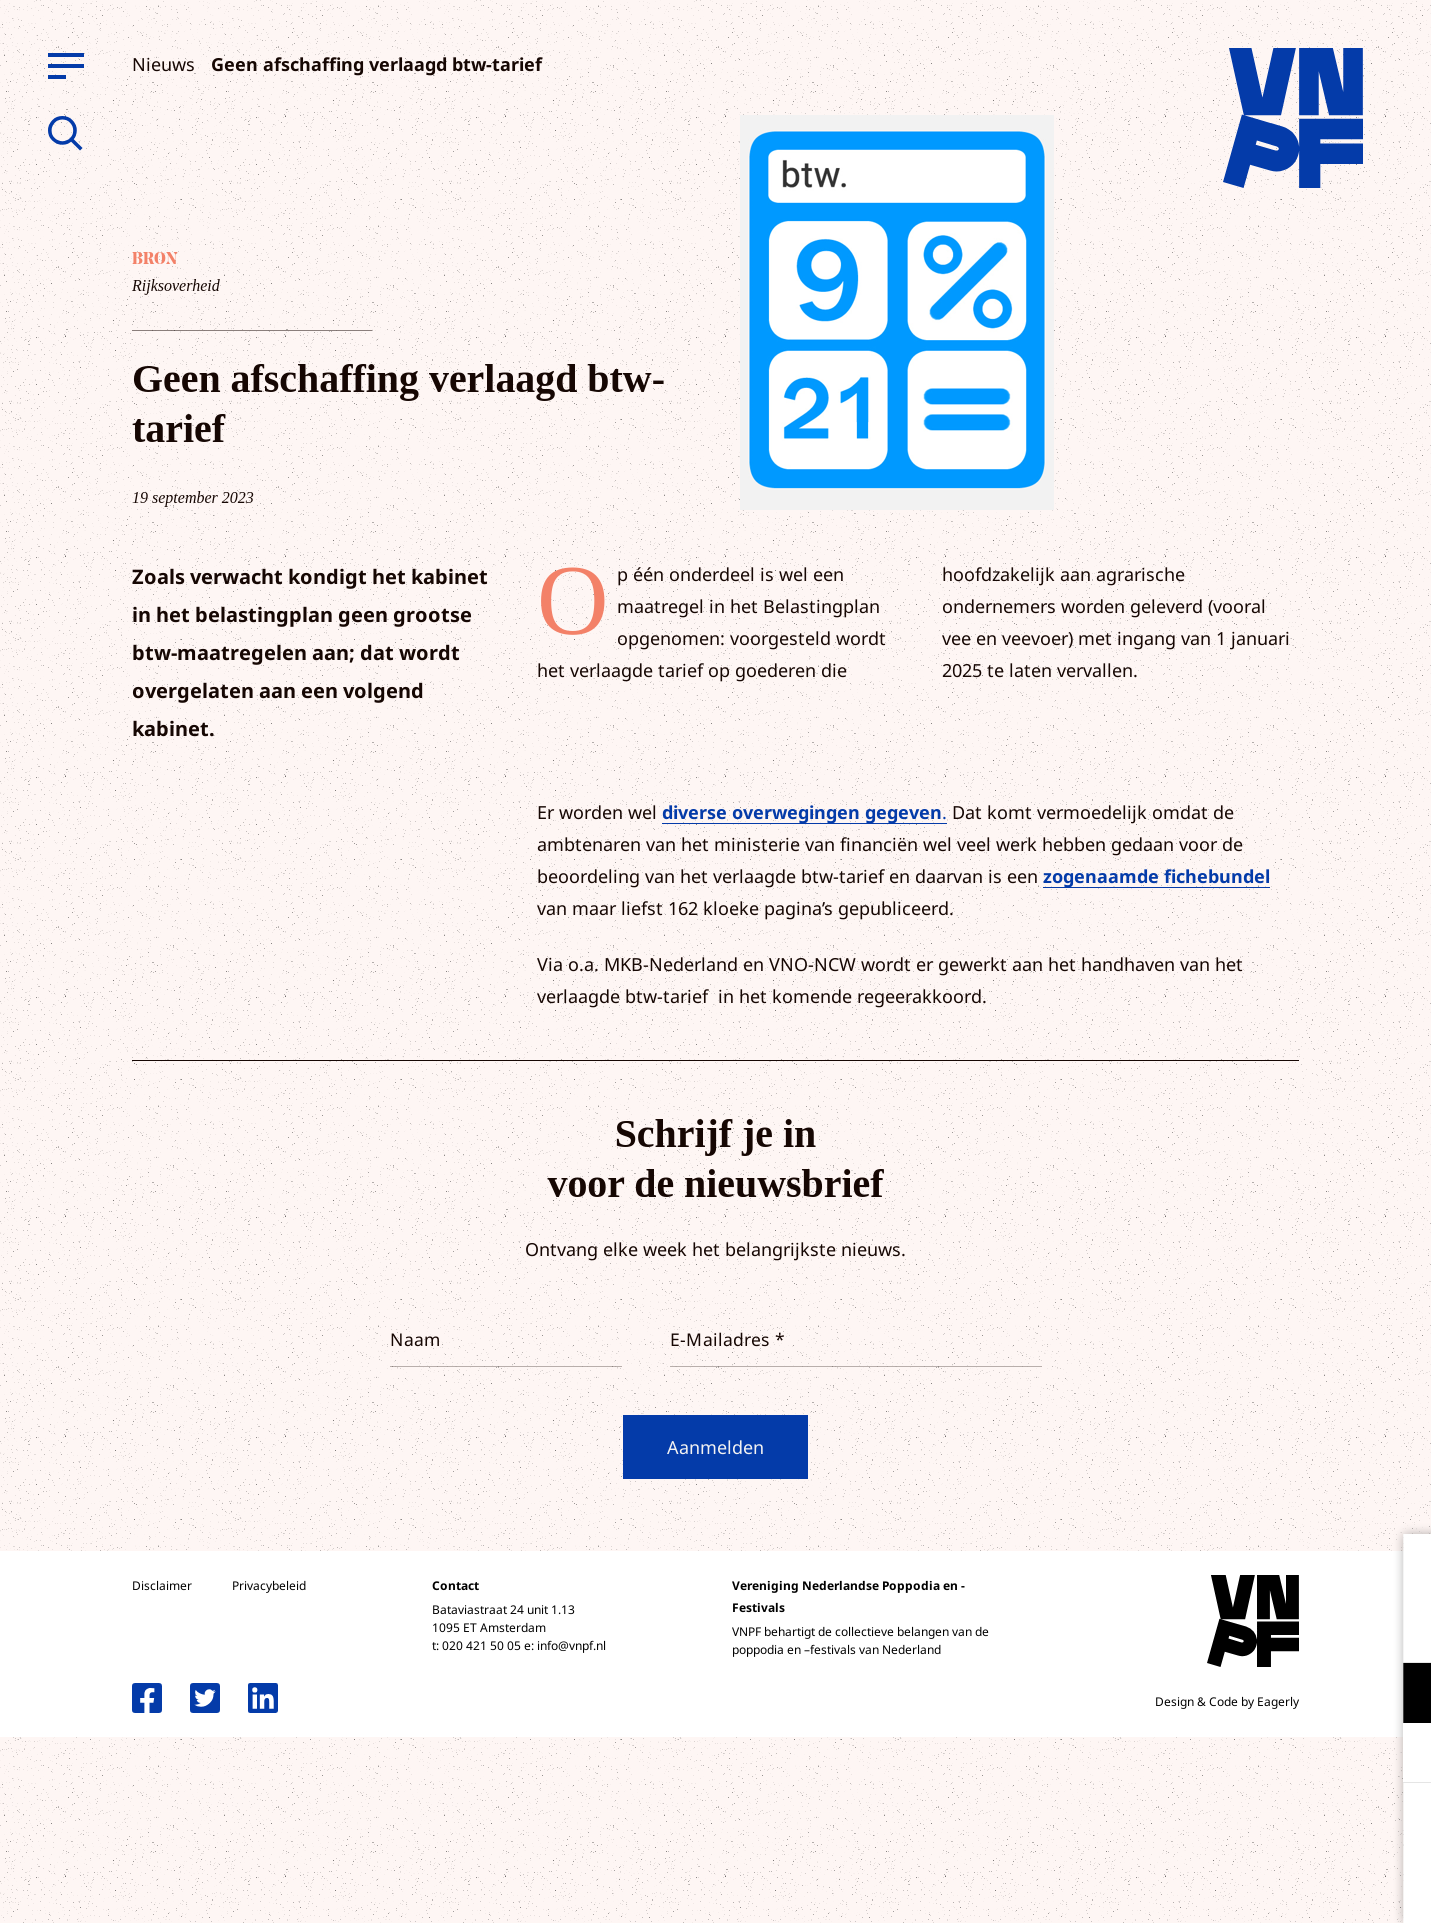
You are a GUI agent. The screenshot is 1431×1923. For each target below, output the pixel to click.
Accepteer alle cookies (1261, 1827)
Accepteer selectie (1261, 1885)
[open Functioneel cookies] (1399, 1695)
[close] (1400, 1570)
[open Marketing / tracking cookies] (1399, 1755)
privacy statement (1332, 1627)
